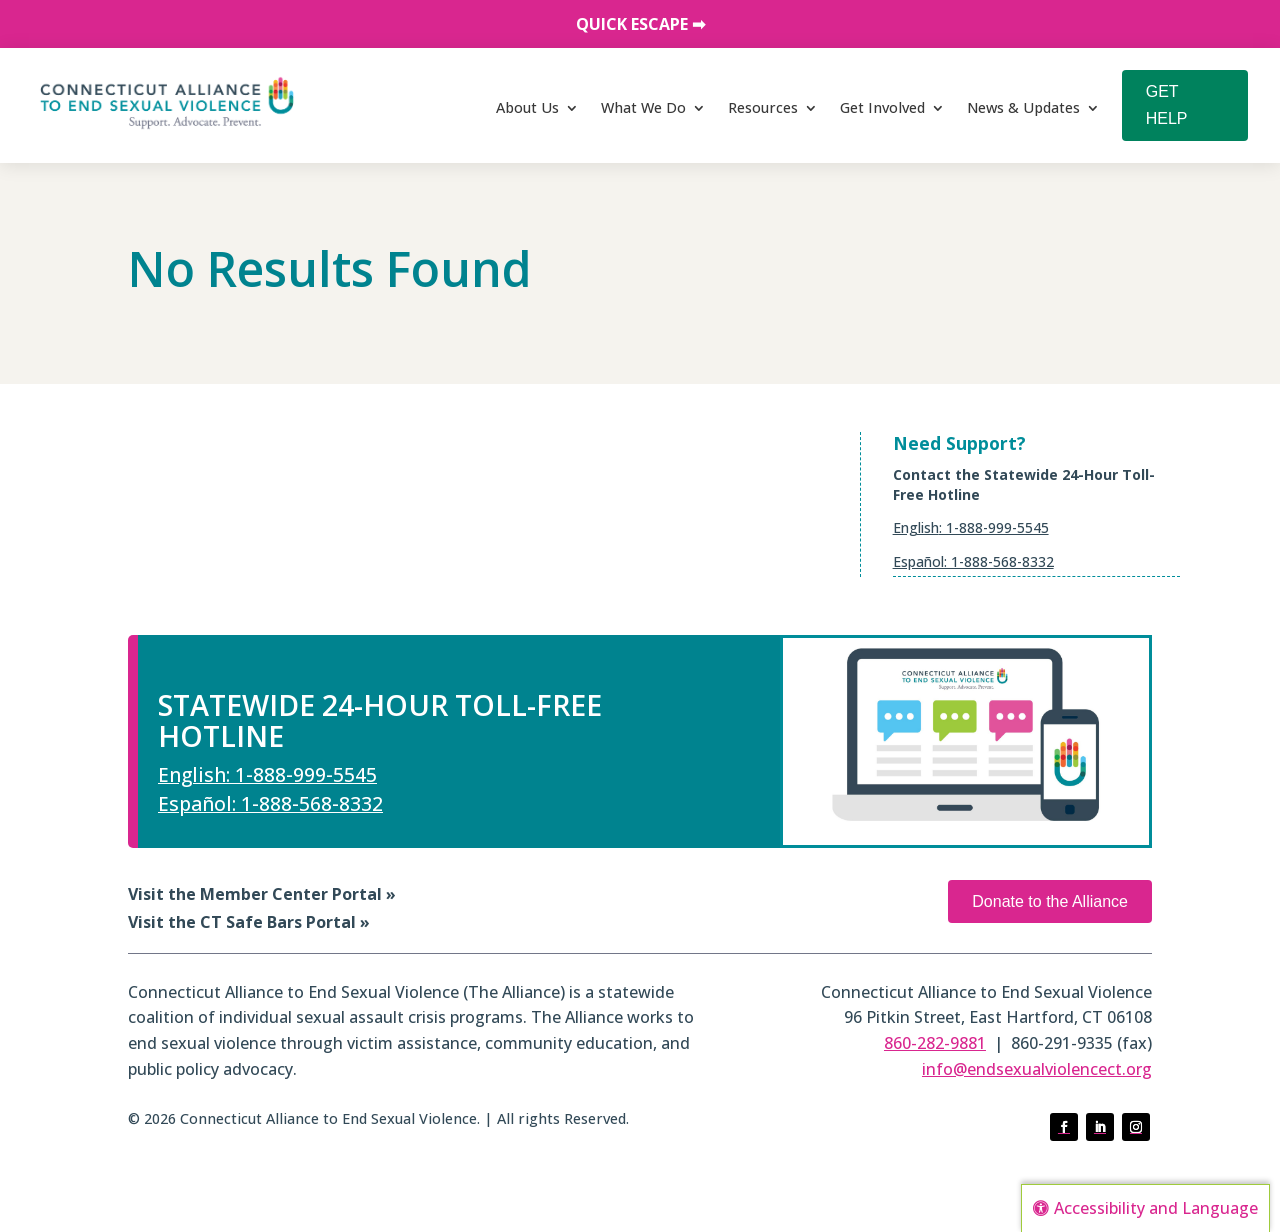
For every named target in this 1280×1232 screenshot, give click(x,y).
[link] (167, 103)
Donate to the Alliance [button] (1050, 901)
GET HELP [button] (1167, 105)
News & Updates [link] (1023, 107)
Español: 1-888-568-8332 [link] (973, 561)
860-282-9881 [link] (935, 1043)
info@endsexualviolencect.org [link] (1037, 1069)
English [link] (916, 527)
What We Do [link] (643, 107)
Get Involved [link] (882, 107)
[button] (1064, 1127)
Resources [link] (763, 107)
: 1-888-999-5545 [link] (994, 527)
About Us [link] (527, 107)
